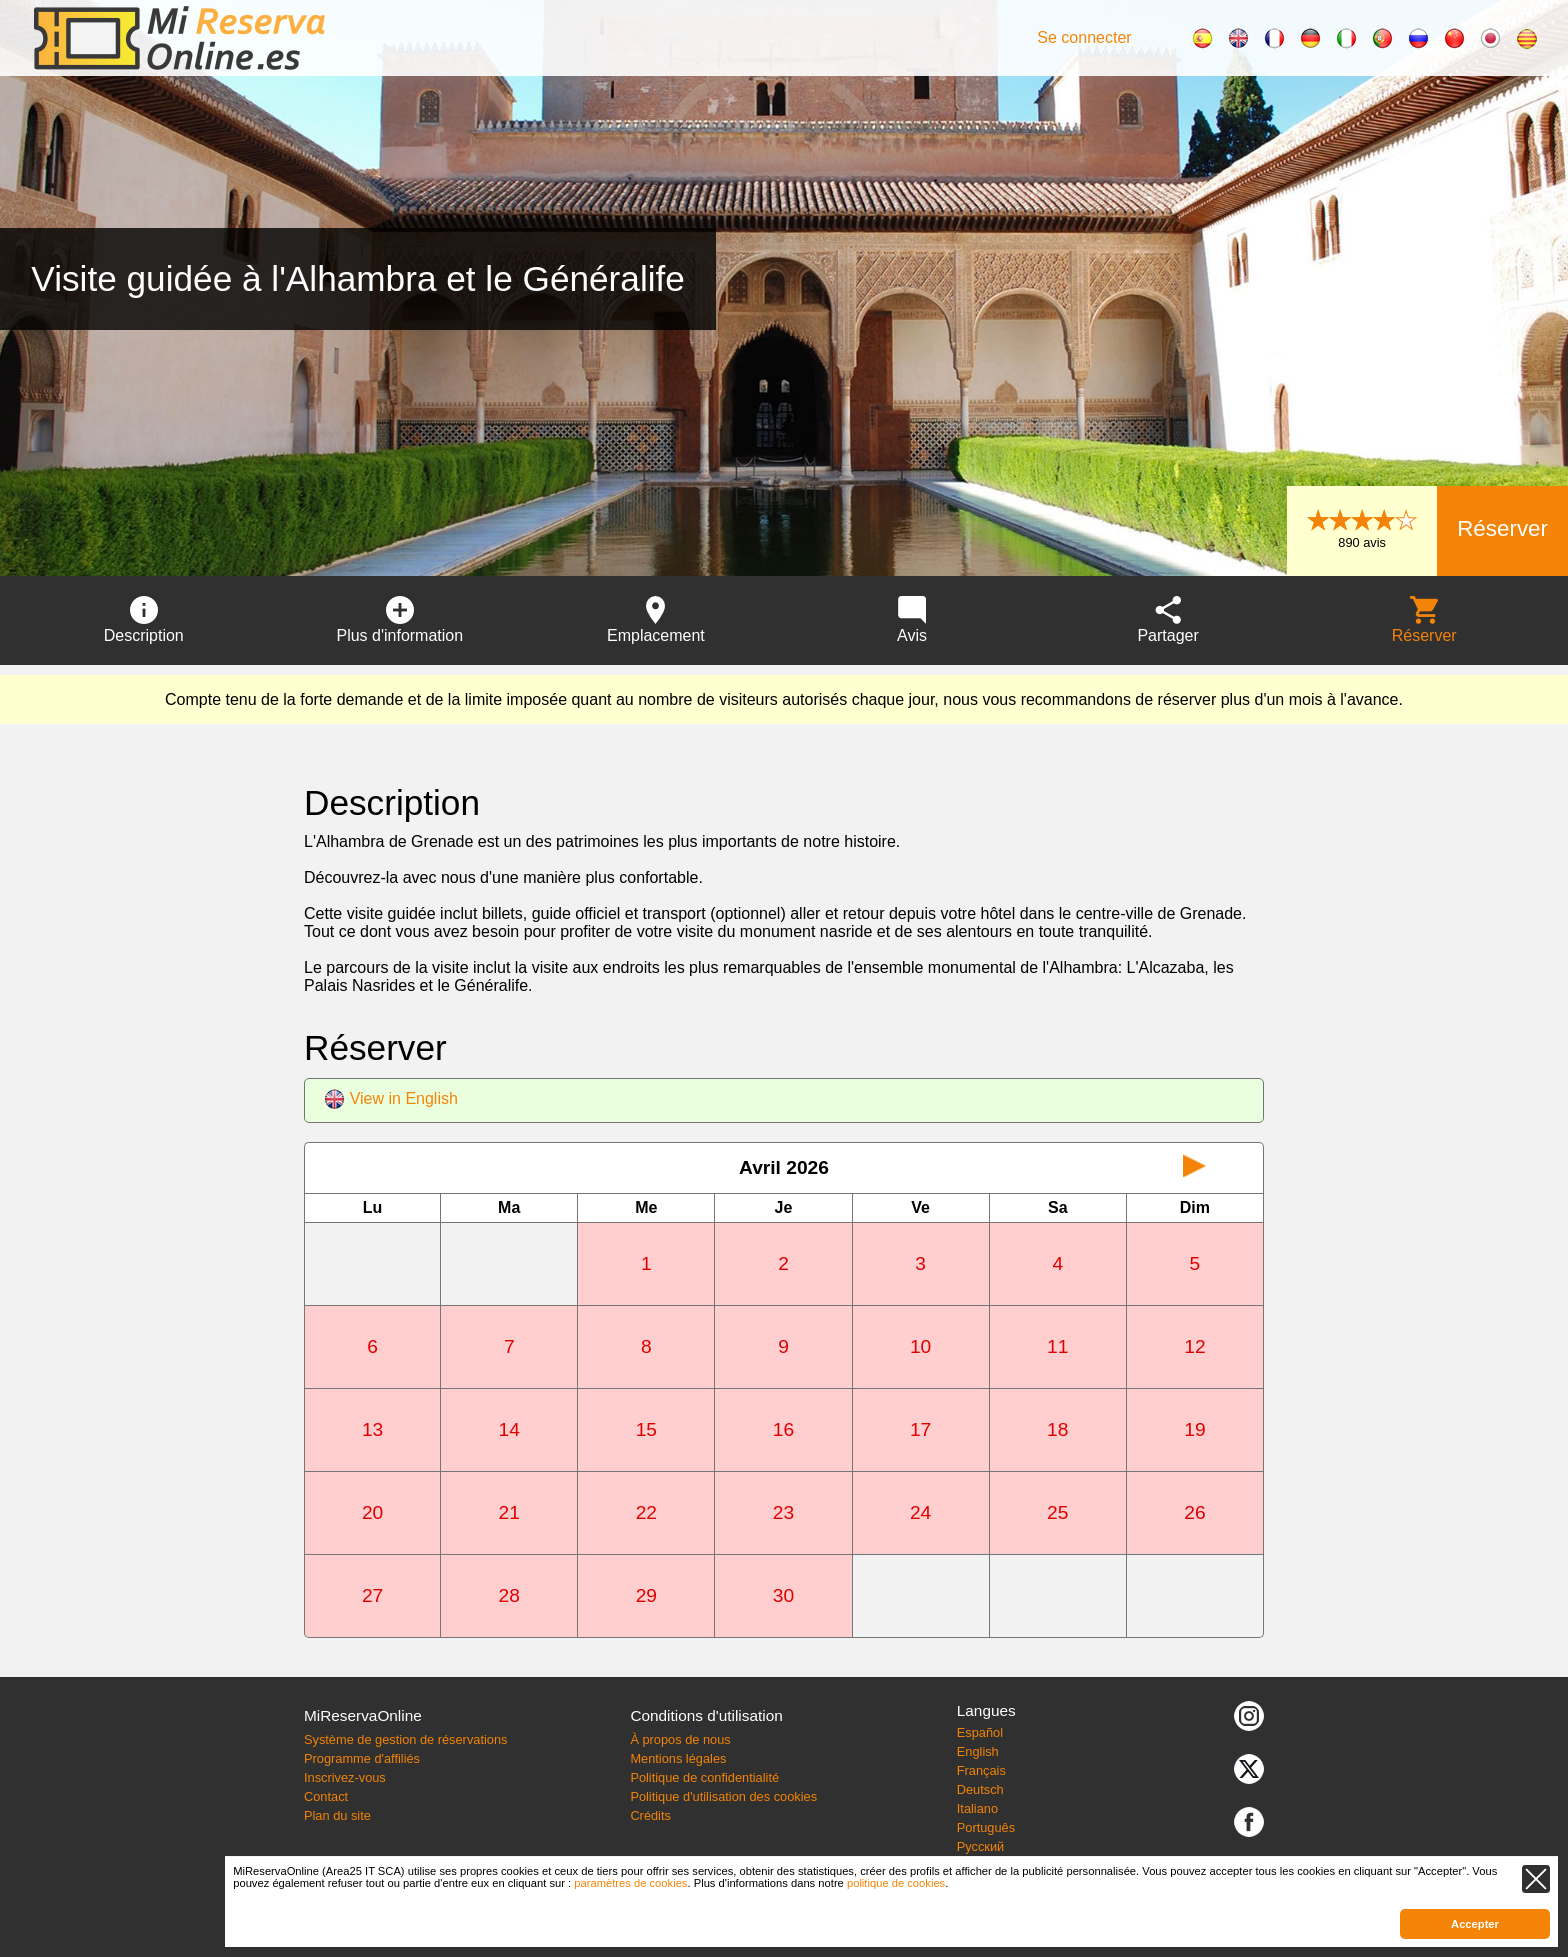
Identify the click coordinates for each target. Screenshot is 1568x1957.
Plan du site (337, 1815)
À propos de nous (680, 1739)
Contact (326, 1796)
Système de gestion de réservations (405, 1739)
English (978, 1751)
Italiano (977, 1808)
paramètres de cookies (630, 1883)
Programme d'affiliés (362, 1758)
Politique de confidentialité (704, 1777)
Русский (980, 1846)
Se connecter (1084, 37)
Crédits (650, 1815)
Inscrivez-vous (345, 1777)
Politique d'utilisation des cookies (723, 1796)
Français (981, 1770)
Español (980, 1732)
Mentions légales (678, 1758)
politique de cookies (896, 1883)
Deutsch (980, 1789)
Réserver (1502, 528)
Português (986, 1827)
